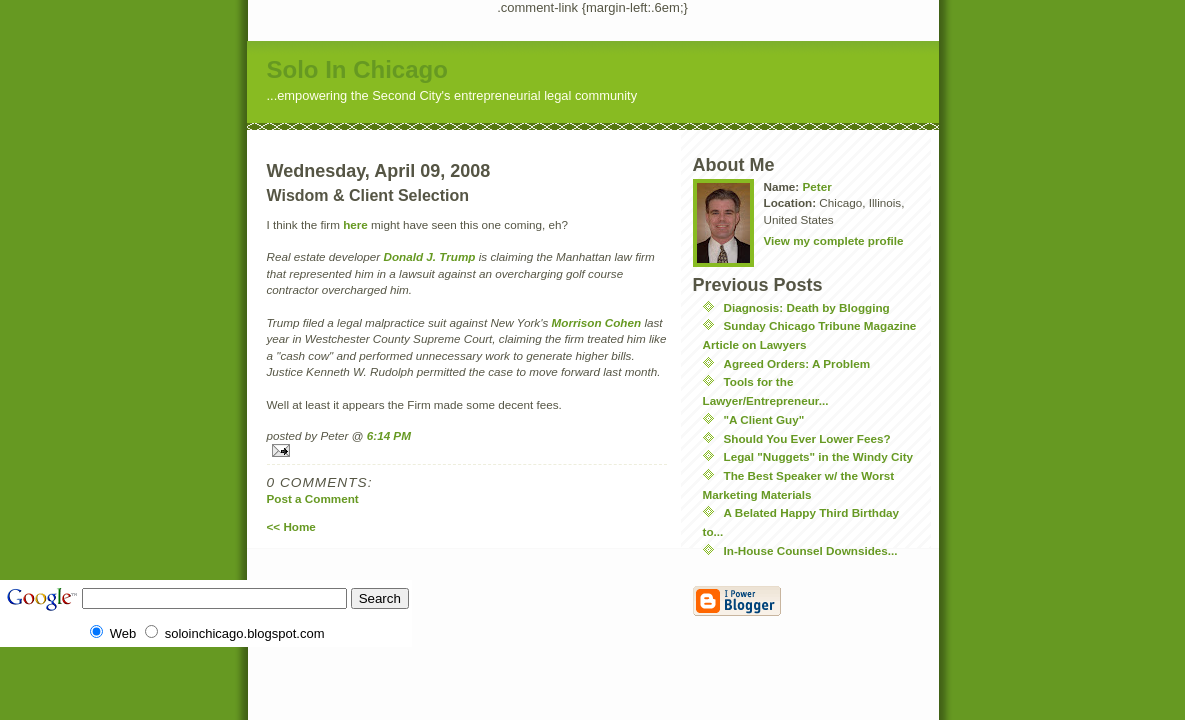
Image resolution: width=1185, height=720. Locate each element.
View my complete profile (834, 240)
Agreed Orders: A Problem (797, 363)
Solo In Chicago (357, 69)
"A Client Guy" (764, 419)
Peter (816, 186)
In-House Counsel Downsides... (811, 550)
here (355, 224)
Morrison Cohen (597, 322)
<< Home (291, 526)
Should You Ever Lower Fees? (807, 438)
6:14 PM (389, 435)
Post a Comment (313, 498)
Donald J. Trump (429, 256)
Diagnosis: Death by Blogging (807, 307)
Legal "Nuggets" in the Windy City (819, 456)
